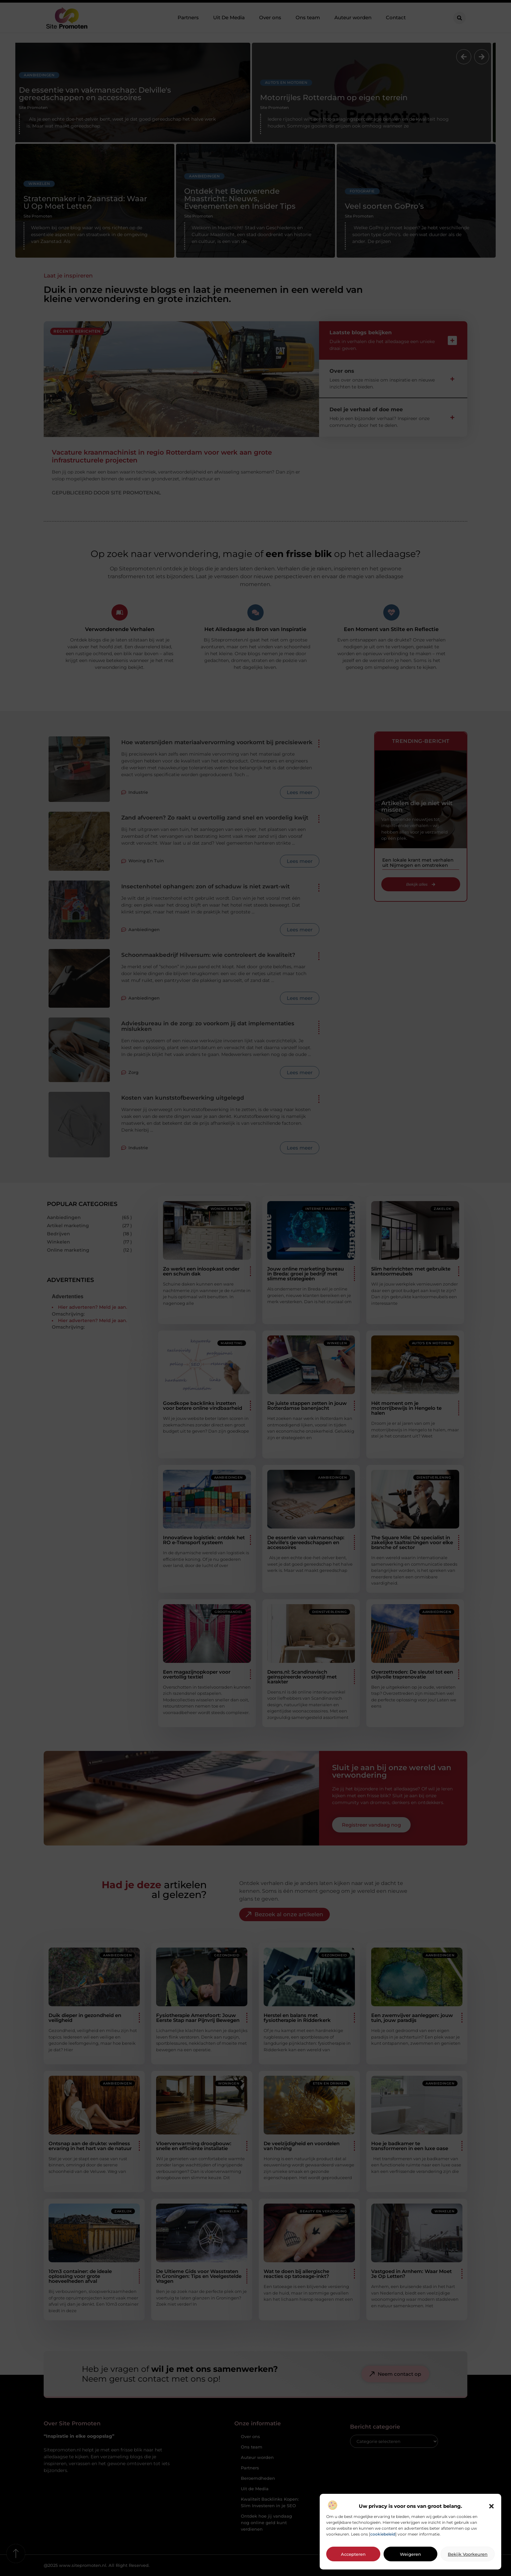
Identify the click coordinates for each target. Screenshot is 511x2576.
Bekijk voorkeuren (468, 2554)
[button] (491, 2506)
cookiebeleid (382, 2534)
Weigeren (410, 2554)
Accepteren (353, 2554)
